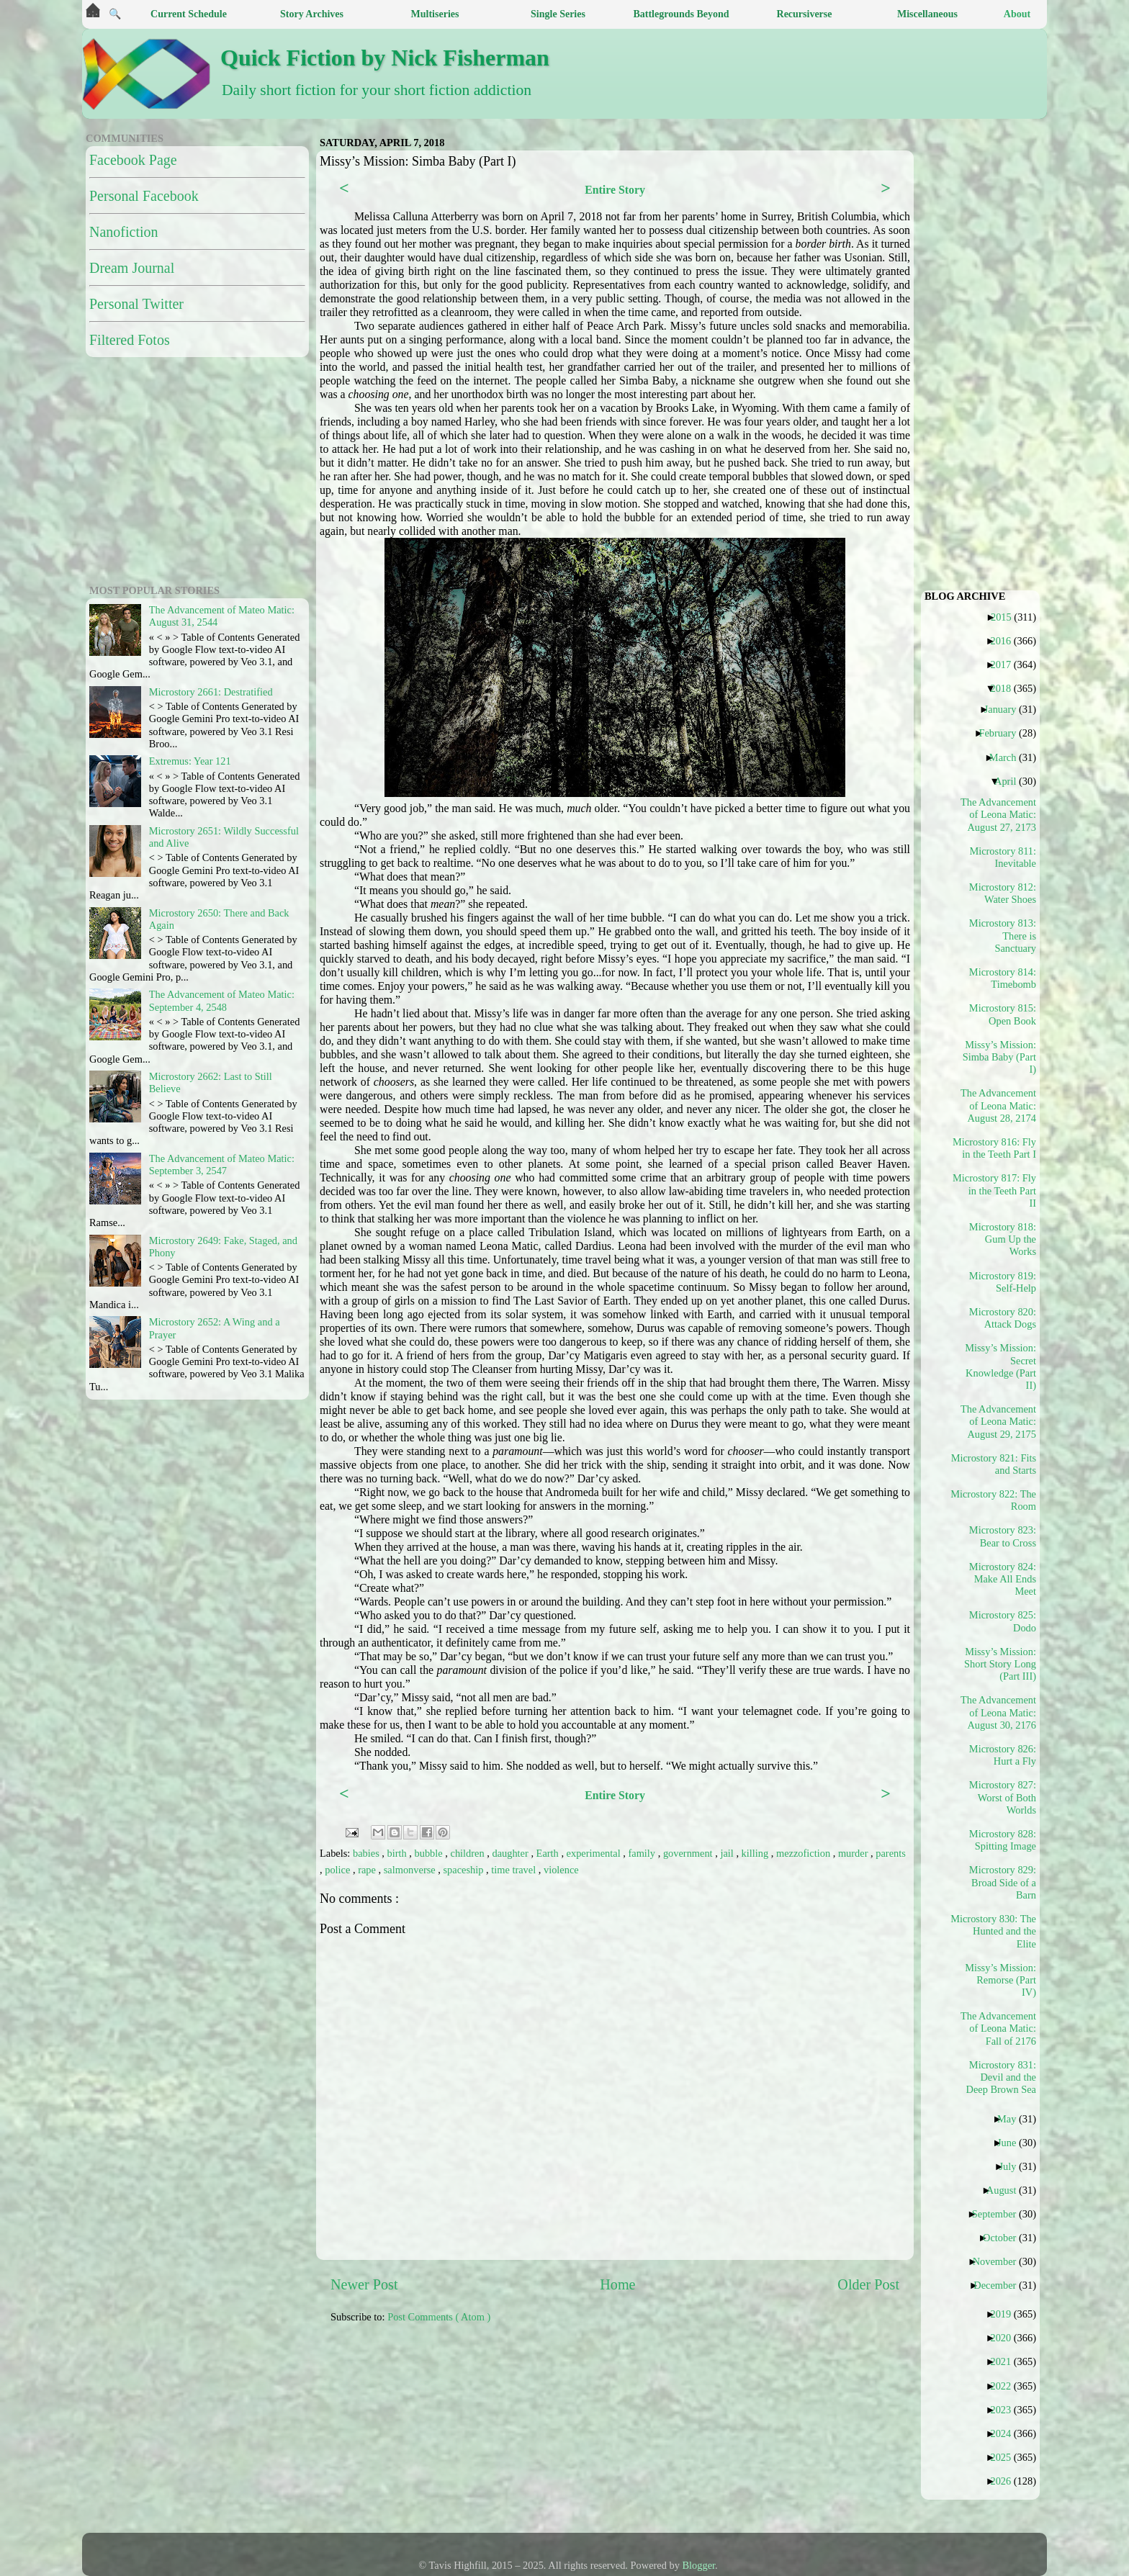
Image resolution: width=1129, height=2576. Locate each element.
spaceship (464, 1869)
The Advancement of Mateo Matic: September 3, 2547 (221, 1164)
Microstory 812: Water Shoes (1002, 893)
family (643, 1853)
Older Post (868, 2284)
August (1007, 2190)
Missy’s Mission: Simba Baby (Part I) (999, 1057)
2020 (1006, 2337)
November (1000, 2261)
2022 (1006, 2386)
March (1008, 757)
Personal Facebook (144, 196)
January (1006, 709)
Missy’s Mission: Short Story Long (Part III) (1000, 1664)
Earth (549, 1853)
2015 (1007, 617)
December (1000, 2285)
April (1010, 781)
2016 (1006, 641)
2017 (1006, 664)
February (1002, 733)
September (1000, 2214)
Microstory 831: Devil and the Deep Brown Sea (1001, 2077)
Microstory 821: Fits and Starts (998, 1464)
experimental (595, 1853)
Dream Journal (131, 268)
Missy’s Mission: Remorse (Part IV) (1000, 1980)
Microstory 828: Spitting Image (1002, 1840)
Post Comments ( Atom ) (438, 2317)
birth (398, 1853)
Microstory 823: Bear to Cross (1002, 1536)
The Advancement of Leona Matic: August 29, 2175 (998, 1421)
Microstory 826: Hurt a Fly (1002, 1755)
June (1012, 2142)
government (689, 1853)
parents (891, 1853)
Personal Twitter (136, 304)
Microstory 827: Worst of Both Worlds (1002, 1797)
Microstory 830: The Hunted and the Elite (998, 1931)
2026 (1006, 2481)
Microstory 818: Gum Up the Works (1002, 1239)
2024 (1006, 2433)
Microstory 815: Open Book (1002, 1014)
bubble (430, 1853)
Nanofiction (123, 232)
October (1005, 2237)
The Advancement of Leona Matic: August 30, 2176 (998, 1712)
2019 (1006, 2314)
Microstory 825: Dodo (1002, 1621)
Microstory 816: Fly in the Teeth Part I (998, 1148)
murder (854, 1853)
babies (367, 1853)
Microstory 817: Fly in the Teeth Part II (998, 1190)
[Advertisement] (679, 2436)
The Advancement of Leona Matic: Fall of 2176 (998, 2028)
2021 (1006, 2361)
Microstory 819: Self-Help (1002, 1282)
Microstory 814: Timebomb (1002, 978)
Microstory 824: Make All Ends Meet (1002, 1579)
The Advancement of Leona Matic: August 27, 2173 (998, 814)
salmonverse (411, 1869)
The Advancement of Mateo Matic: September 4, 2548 (221, 1000)
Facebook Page (133, 160)
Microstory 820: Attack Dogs (1002, 1318)
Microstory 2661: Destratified (211, 692)
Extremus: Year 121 (190, 761)
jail (728, 1853)
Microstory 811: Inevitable (1002, 857)
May (1012, 2119)
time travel (515, 1869)
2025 (1006, 2457)
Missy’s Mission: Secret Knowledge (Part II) (1000, 1366)
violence (561, 1869)
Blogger (699, 2565)
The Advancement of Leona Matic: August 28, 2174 (998, 1105)
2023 (1006, 2409)
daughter (511, 1853)
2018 (1006, 688)
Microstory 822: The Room (998, 1500)
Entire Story (615, 190)
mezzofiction (804, 1853)
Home (617, 2284)
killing (756, 1853)
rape (368, 1869)
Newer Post (364, 2284)
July (1012, 2166)
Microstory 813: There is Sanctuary (1002, 935)
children (469, 1853)
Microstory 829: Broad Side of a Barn (1002, 1882)
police (339, 1869)
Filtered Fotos (129, 340)
